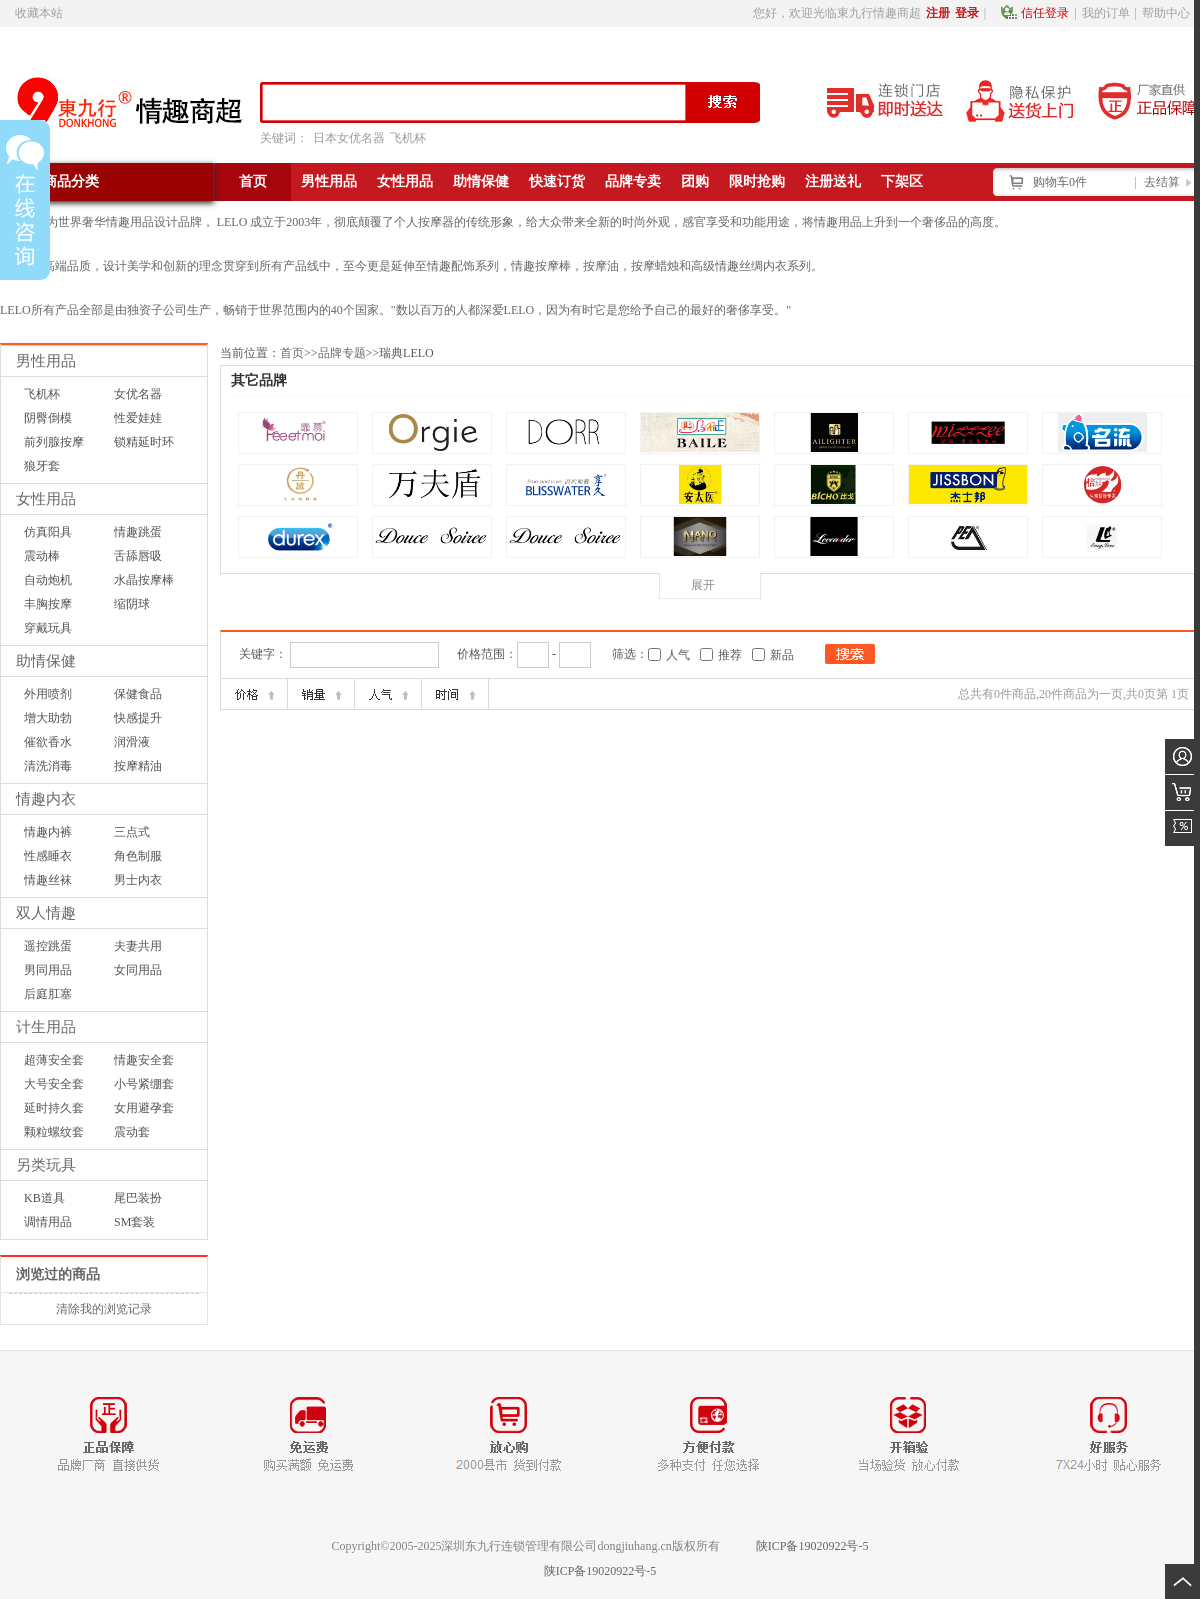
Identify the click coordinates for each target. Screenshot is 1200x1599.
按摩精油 (138, 766)
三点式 (132, 832)
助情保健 (46, 661)
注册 (938, 13)
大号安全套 (54, 1084)
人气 (678, 655)
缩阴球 (132, 604)
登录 (967, 13)
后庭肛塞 (48, 994)
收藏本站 (39, 13)
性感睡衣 (48, 856)
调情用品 (48, 1222)
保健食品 (138, 694)
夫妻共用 (138, 946)
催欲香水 (48, 742)
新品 (782, 655)
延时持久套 (54, 1108)
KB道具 (44, 1198)
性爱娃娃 (138, 418)
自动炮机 (48, 580)
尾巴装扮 (138, 1198)
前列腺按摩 (54, 442)
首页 (292, 353)
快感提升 (138, 718)
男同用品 (48, 970)
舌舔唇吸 (138, 556)
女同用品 (138, 970)
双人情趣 (46, 913)
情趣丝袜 (48, 880)
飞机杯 (408, 138)
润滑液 (132, 742)
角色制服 (138, 856)
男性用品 (46, 361)
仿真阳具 (48, 532)
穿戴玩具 (48, 628)
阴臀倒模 (48, 418)
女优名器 (138, 394)
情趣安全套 (144, 1060)
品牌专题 (342, 353)
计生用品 (46, 1027)
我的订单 (1106, 13)
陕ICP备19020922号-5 (812, 1546)
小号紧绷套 (144, 1084)
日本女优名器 (349, 138)
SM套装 (134, 1222)
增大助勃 (48, 718)
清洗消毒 (48, 766)
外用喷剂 (48, 694)
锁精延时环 (144, 442)
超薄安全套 (54, 1060)
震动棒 (42, 556)
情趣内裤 (48, 832)
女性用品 (46, 499)
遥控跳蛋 (48, 946)
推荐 (730, 655)
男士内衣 (138, 880)
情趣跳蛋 (138, 532)
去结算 (1162, 182)
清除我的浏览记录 (104, 1309)
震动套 (132, 1132)
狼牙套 (42, 466)
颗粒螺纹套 (54, 1132)
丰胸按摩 (48, 604)
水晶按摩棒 (144, 580)
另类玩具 (46, 1165)
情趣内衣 (46, 799)
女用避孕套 (144, 1108)
